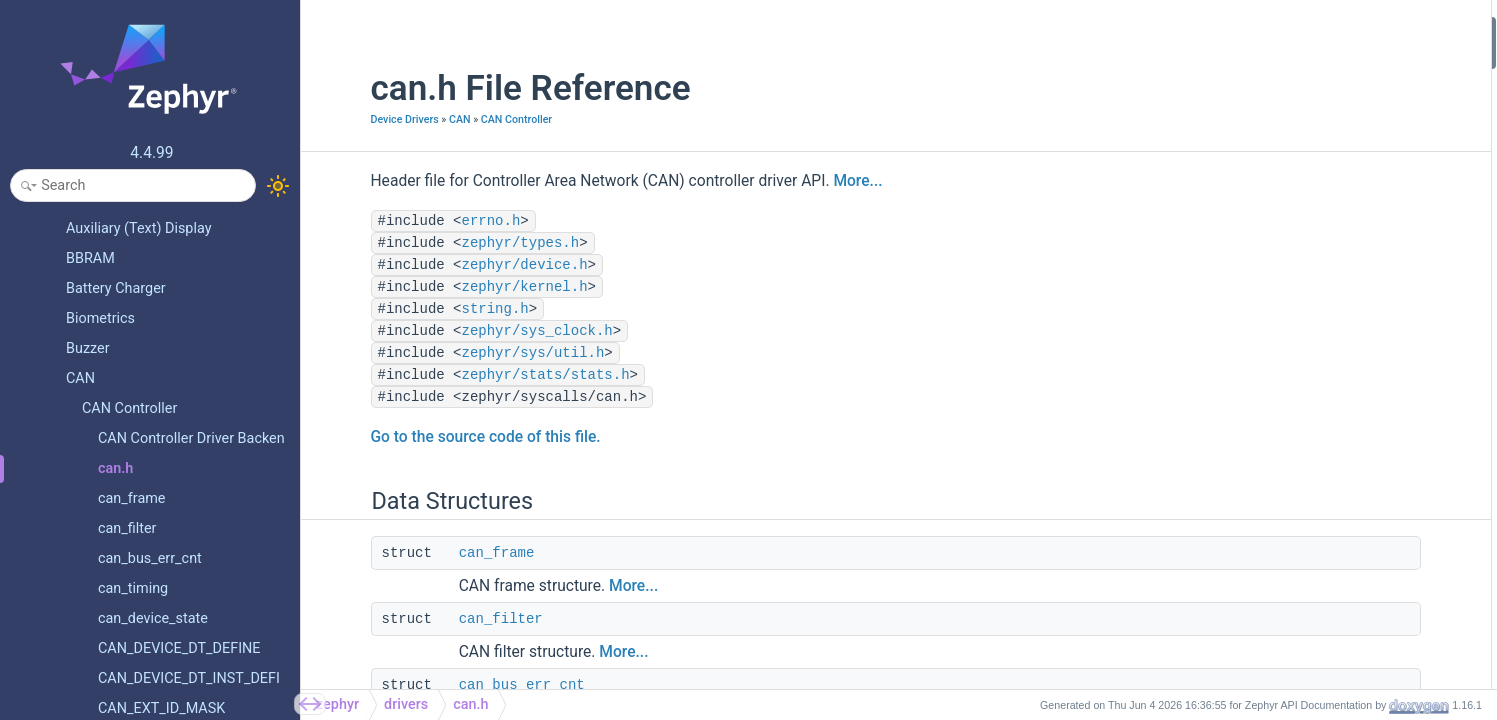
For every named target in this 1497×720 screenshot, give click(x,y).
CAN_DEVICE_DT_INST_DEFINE (1323, 644)
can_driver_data (1277, 189)
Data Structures (1260, 28)
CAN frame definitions (1296, 671)
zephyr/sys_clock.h (486, 331)
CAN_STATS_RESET (1289, 591)
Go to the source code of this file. (435, 437)
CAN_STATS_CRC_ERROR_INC (1320, 484)
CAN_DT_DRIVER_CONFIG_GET (1323, 323)
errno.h (440, 221)
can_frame (446, 553)
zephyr (337, 704)
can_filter (450, 619)
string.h (444, 309)
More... (807, 181)
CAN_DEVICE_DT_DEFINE (1305, 618)
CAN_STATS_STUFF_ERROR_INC (1327, 457)
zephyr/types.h (470, 243)
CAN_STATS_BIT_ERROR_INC (1317, 376)
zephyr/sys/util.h (482, 353)
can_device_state (1281, 242)
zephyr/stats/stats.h (495, 375)
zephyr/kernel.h (474, 287)
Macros (1236, 269)
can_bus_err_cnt (471, 685)
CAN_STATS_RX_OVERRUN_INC (1325, 564)
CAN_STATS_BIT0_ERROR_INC (1321, 403)
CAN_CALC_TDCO (1283, 296)
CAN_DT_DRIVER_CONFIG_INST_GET (1341, 350)
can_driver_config (1282, 162)
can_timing (1263, 135)
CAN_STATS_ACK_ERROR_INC (1320, 537)
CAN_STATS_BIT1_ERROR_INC (1321, 430)
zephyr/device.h (474, 265)
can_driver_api (1273, 216)
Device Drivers (354, 119)
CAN (409, 119)
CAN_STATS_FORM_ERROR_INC (1326, 510)
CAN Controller (465, 119)
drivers (406, 704)
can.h (470, 704)
